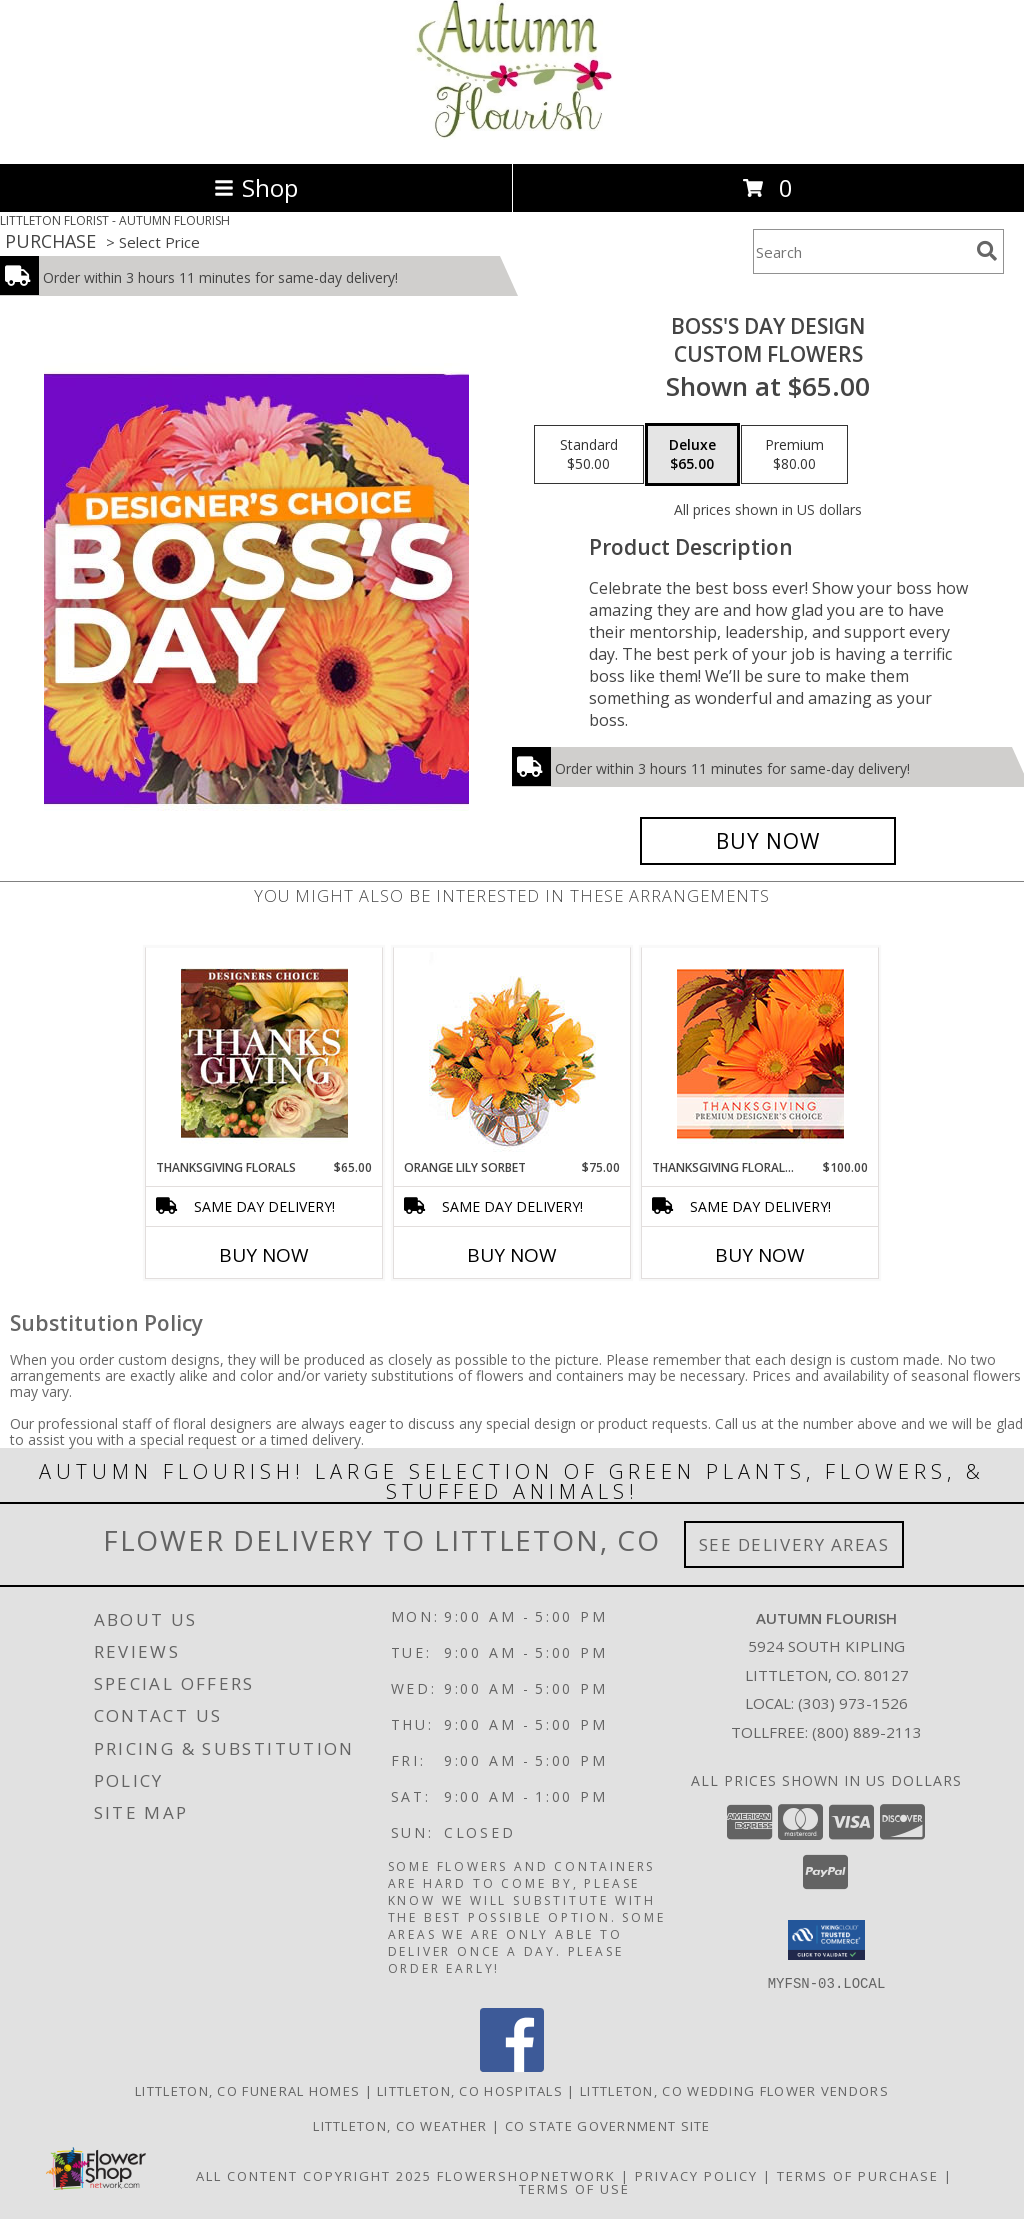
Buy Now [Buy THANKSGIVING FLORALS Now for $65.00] (264, 1255)
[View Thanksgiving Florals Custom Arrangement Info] (264, 1053)
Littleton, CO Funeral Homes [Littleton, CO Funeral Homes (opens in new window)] (247, 2090)
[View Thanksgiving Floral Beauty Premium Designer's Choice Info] (760, 1053)
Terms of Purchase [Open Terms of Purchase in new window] (858, 2175)
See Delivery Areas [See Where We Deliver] (794, 1544)
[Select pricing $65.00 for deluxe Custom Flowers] (692, 455)
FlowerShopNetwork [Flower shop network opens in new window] (526, 2175)
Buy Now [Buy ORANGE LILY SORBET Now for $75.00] (512, 1255)
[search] (987, 251)
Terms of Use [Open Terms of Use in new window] (574, 2188)
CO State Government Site (608, 2125)
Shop (256, 187)
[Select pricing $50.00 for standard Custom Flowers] (589, 455)
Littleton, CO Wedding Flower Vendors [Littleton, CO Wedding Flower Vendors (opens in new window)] (734, 2090)
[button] (826, 1940)
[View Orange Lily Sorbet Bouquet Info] (512, 1053)
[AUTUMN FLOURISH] (511, 134)
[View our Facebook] (512, 2065)
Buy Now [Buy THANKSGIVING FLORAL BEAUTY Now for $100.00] (760, 1255)
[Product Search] (861, 251)
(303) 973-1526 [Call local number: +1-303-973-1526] (853, 1703)
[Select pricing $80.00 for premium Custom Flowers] (794, 455)
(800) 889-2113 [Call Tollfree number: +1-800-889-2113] (867, 1732)
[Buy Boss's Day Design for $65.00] (768, 841)
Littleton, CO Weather (400, 2125)
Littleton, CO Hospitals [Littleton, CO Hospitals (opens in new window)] (470, 2090)
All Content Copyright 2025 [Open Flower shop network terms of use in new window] (314, 2175)
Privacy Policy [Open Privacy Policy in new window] (696, 2175)
